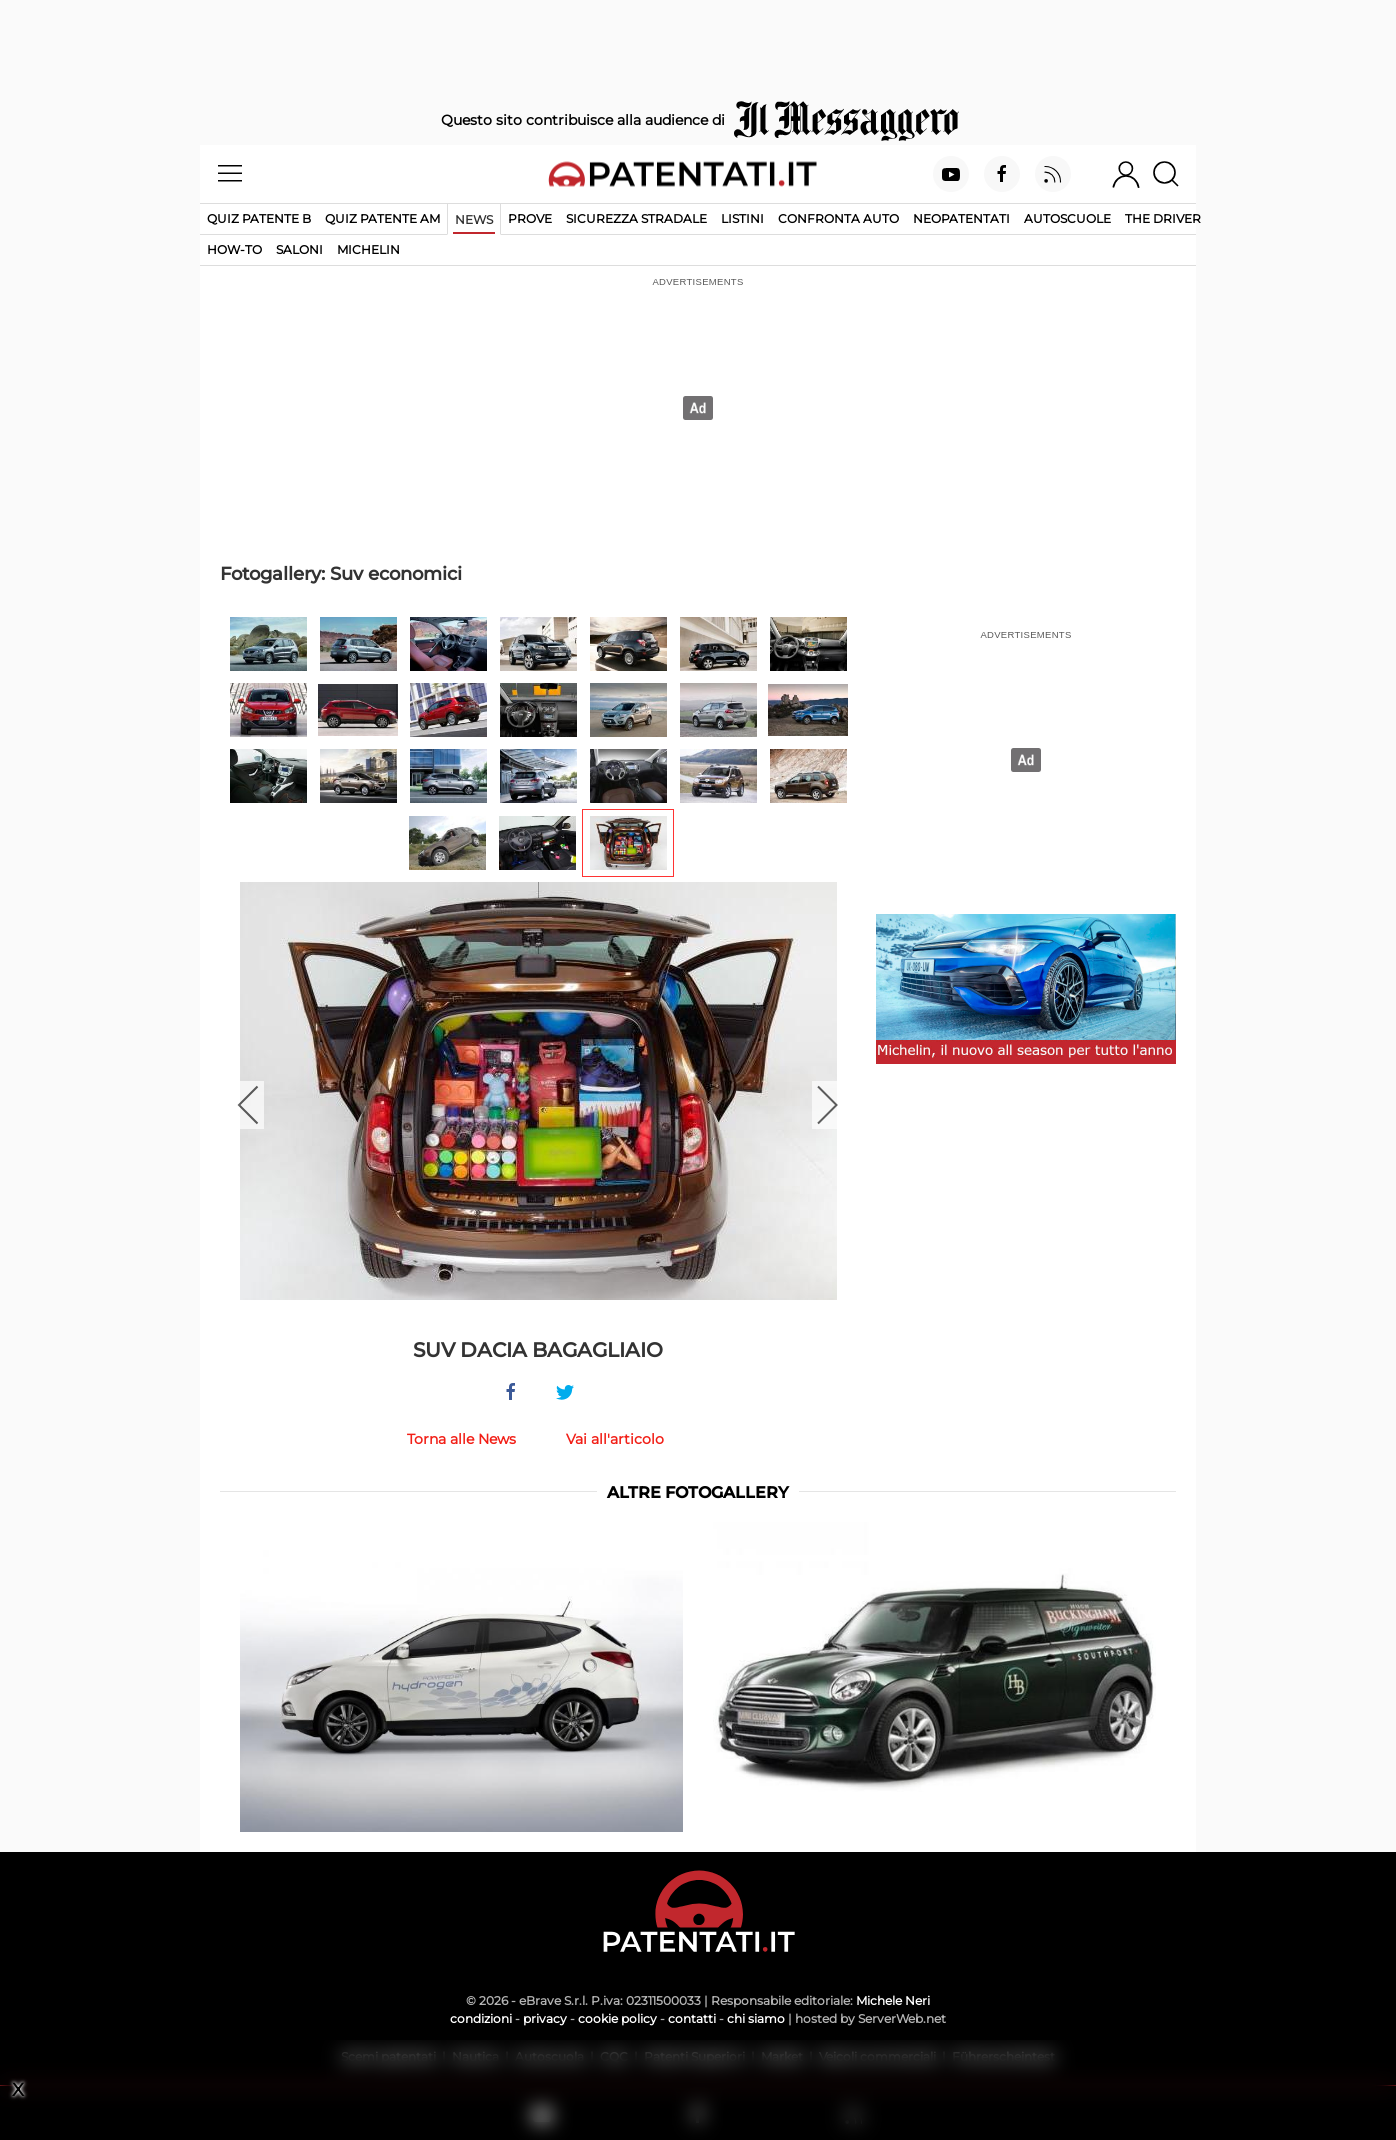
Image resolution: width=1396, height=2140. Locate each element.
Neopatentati (961, 218)
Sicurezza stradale (636, 218)
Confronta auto (838, 218)
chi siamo (756, 2018)
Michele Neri (893, 2000)
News (474, 219)
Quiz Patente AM (382, 218)
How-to (234, 249)
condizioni (481, 2018)
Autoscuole (1067, 218)
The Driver (1163, 218)
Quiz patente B (259, 218)
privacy (545, 2018)
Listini (742, 218)
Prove (530, 218)
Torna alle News (461, 1439)
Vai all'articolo (615, 1439)
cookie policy (617, 2018)
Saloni (299, 249)
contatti (692, 2018)
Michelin (368, 249)
